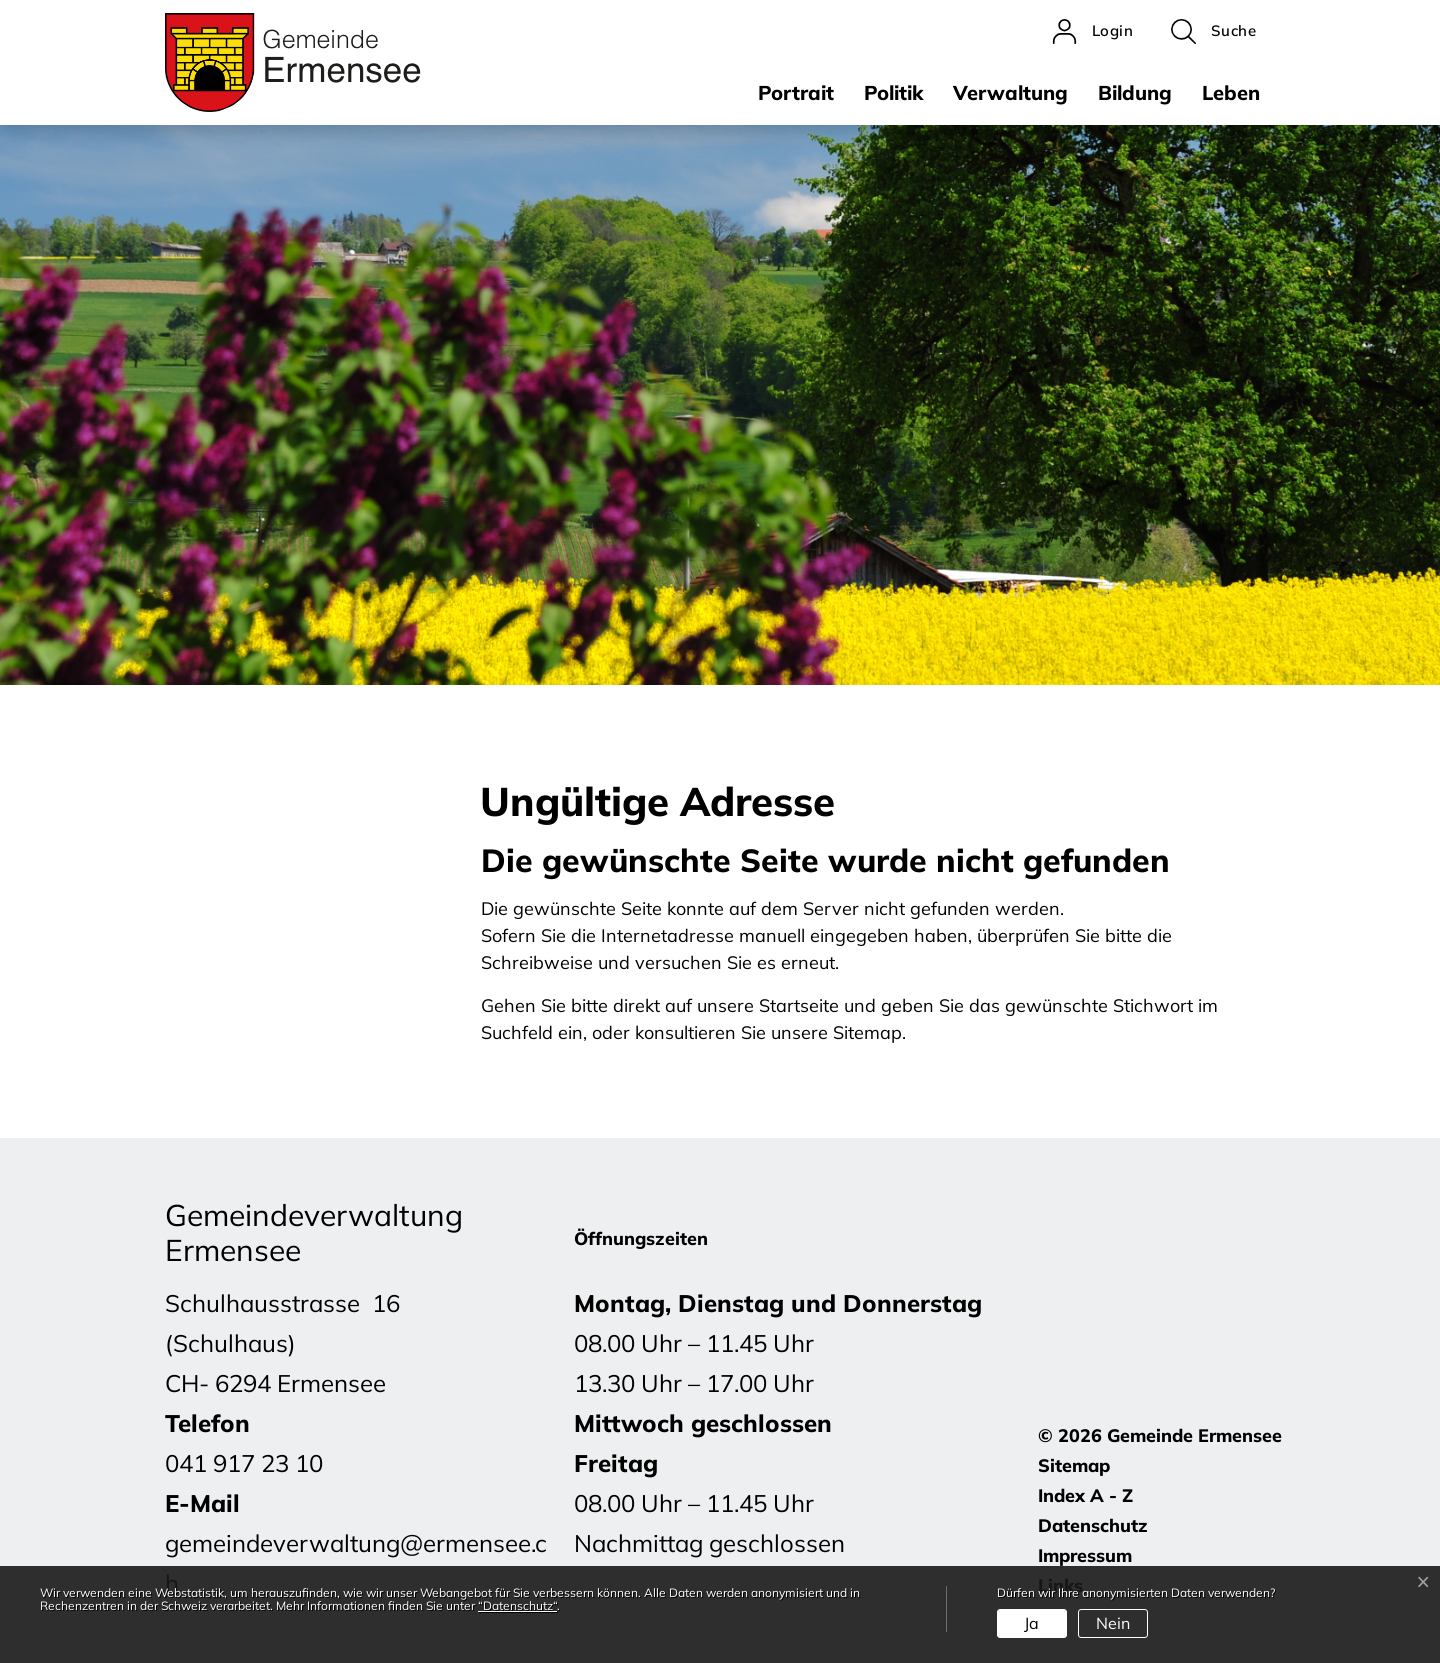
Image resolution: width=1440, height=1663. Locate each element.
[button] (1213, 31)
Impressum (1085, 1555)
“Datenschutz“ (517, 1605)
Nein (1113, 1623)
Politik (893, 92)
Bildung (1135, 92)
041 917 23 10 (244, 1463)
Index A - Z (1085, 1495)
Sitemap (1074, 1465)
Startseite (799, 1005)
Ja (1031, 1623)
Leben (1231, 92)
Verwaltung (1010, 92)
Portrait (796, 92)
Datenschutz (1093, 1525)
